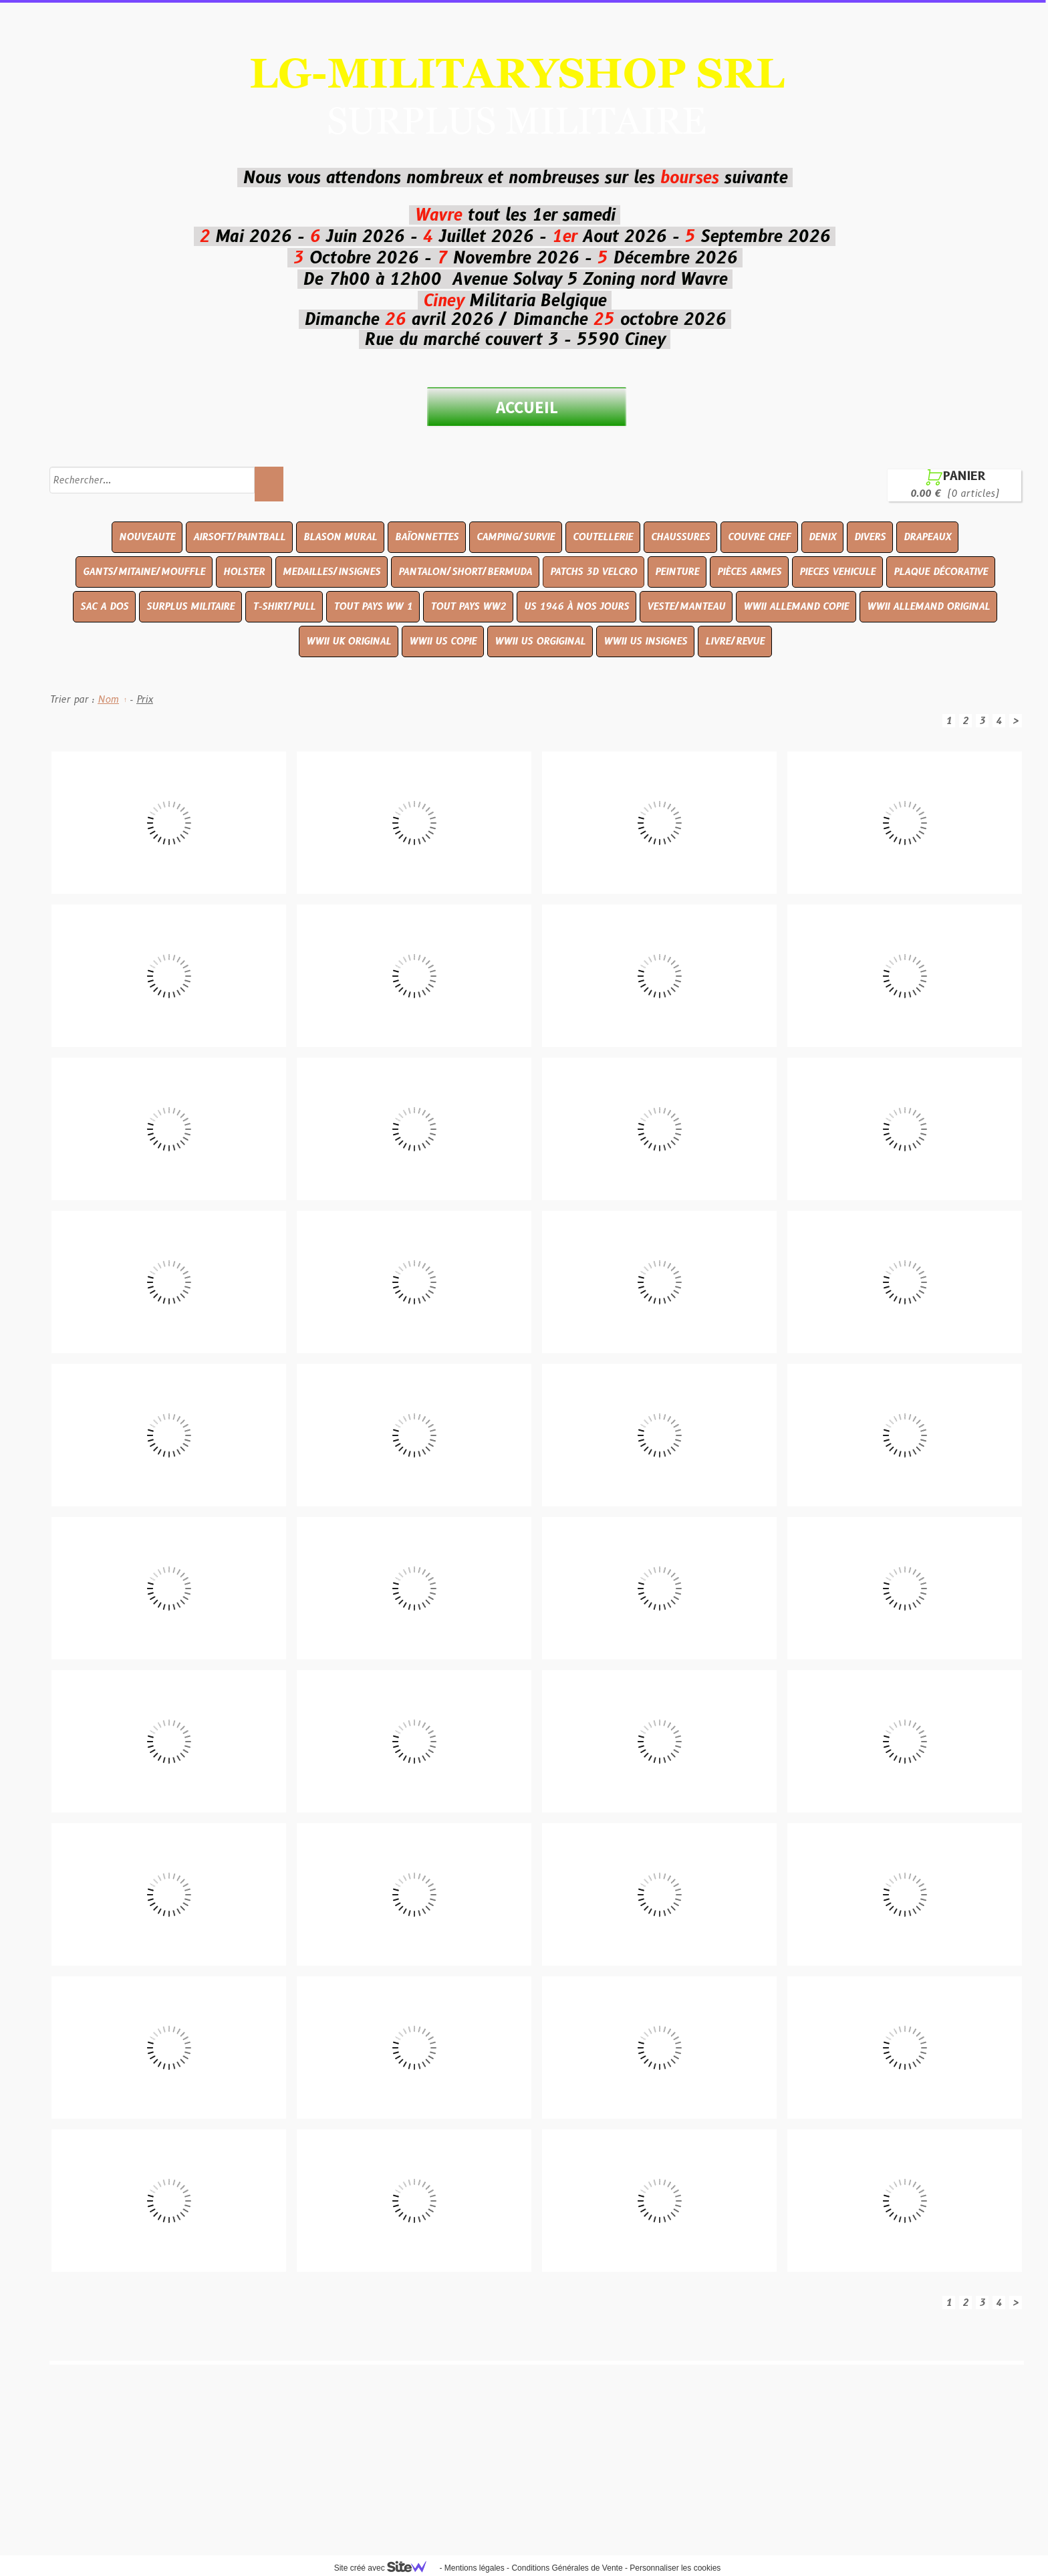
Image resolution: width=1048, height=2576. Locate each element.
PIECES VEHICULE (837, 572)
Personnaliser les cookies (675, 2568)
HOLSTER (244, 572)
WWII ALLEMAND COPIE (796, 606)
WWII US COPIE (443, 641)
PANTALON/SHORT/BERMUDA (465, 572)
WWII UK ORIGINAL (348, 641)
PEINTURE (677, 572)
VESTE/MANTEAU (686, 606)
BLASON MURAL (340, 537)
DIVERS (870, 537)
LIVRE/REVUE (735, 641)
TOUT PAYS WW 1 (373, 606)
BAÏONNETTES (426, 537)
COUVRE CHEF (759, 537)
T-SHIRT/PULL (284, 606)
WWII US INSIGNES (645, 641)
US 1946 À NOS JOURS (576, 606)
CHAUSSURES (680, 537)
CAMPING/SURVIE (516, 537)
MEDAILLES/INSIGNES (331, 572)
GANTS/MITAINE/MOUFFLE (144, 572)
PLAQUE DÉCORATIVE (941, 572)
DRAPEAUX (927, 537)
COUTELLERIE (603, 537)
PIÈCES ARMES (749, 572)
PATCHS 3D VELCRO (593, 572)
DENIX (822, 537)
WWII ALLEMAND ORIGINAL (928, 606)
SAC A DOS (104, 606)
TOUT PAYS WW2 (468, 606)
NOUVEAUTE (147, 537)
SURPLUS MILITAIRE (190, 606)
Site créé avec (385, 2568)
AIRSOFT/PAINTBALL (239, 537)
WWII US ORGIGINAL (540, 641)
